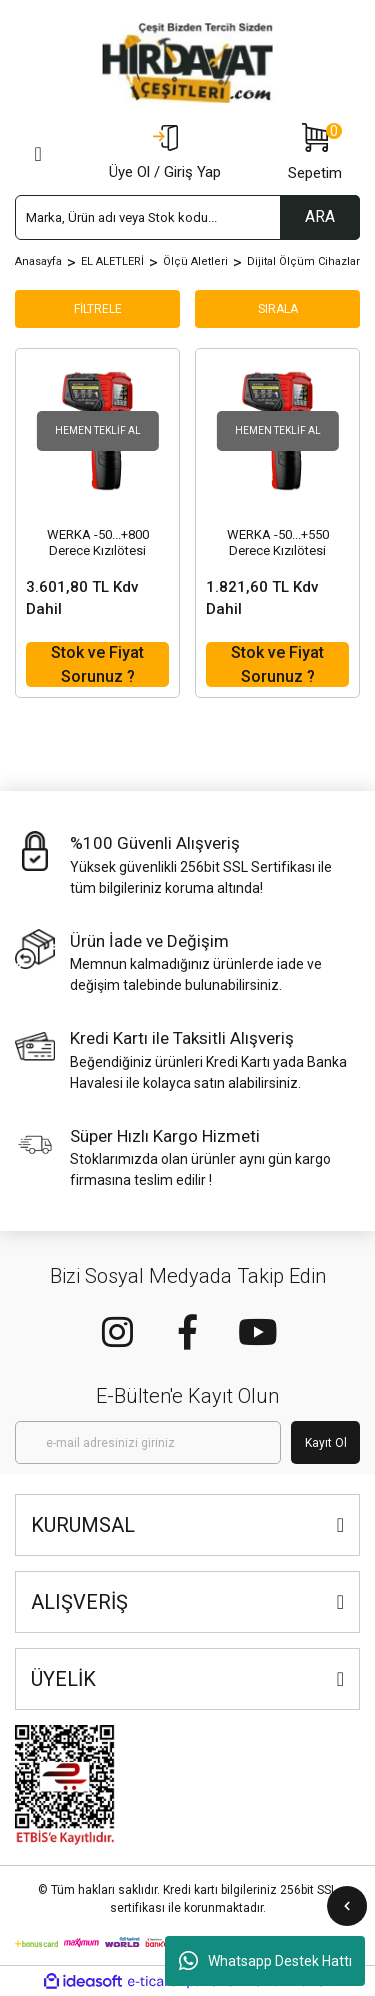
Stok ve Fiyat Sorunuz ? (97, 664)
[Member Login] (165, 154)
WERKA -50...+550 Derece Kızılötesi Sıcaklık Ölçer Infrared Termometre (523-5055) (278, 543)
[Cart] (315, 154)
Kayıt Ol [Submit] (326, 1443)
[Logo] (188, 63)
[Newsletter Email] (148, 1442)
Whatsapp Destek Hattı (265, 1961)
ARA (320, 216)
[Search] (187, 217)
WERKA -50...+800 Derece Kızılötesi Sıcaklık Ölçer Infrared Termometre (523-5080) (98, 543)
